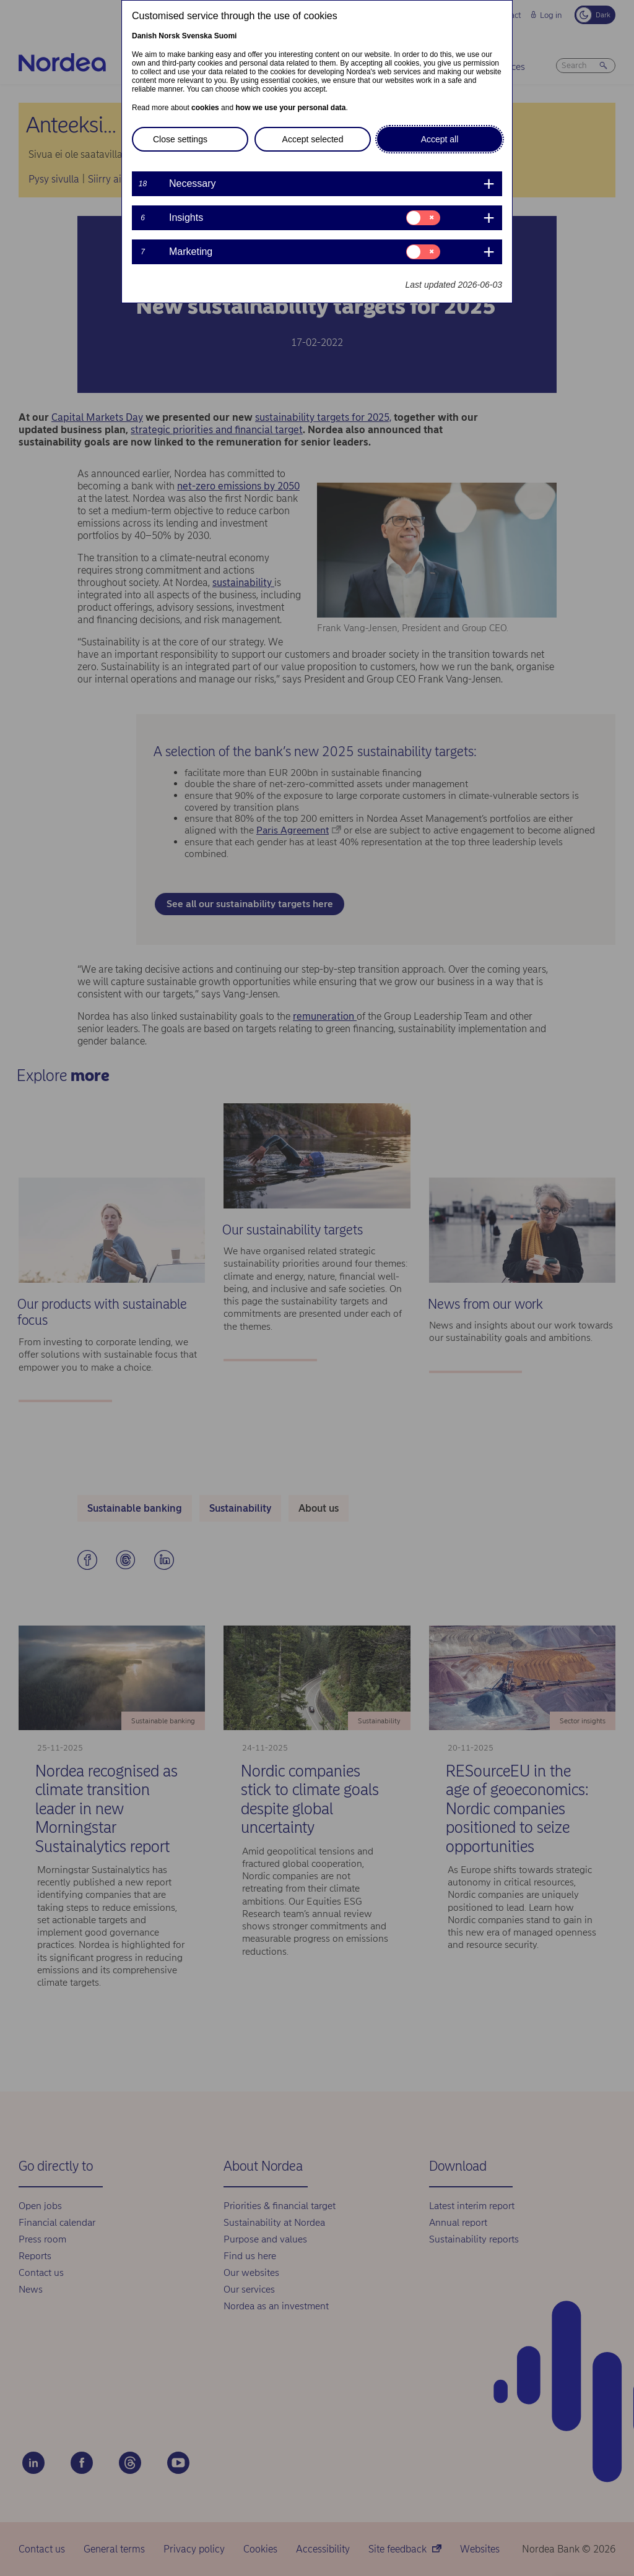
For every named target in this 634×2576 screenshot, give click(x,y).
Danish (144, 36)
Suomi (225, 36)
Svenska (197, 36)
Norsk (169, 36)
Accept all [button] (440, 139)
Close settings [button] (180, 139)
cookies (205, 107)
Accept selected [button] (313, 139)
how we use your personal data (290, 107)
